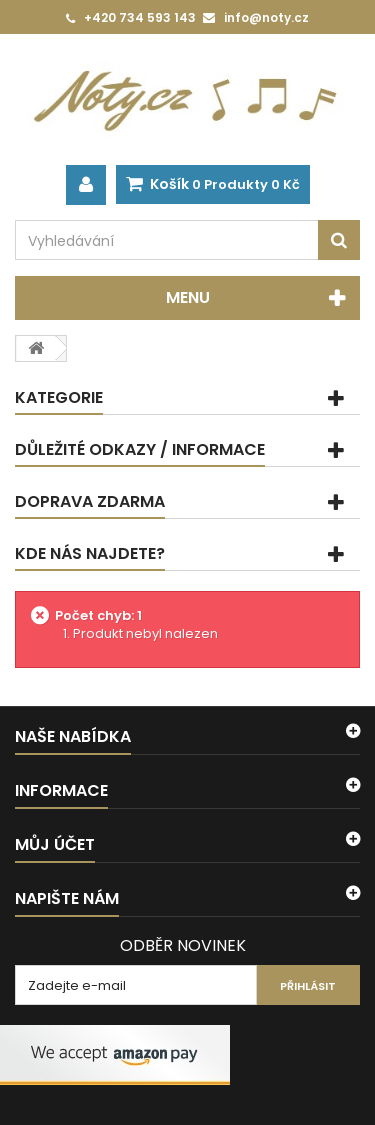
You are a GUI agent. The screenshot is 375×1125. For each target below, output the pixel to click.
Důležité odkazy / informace (140, 449)
